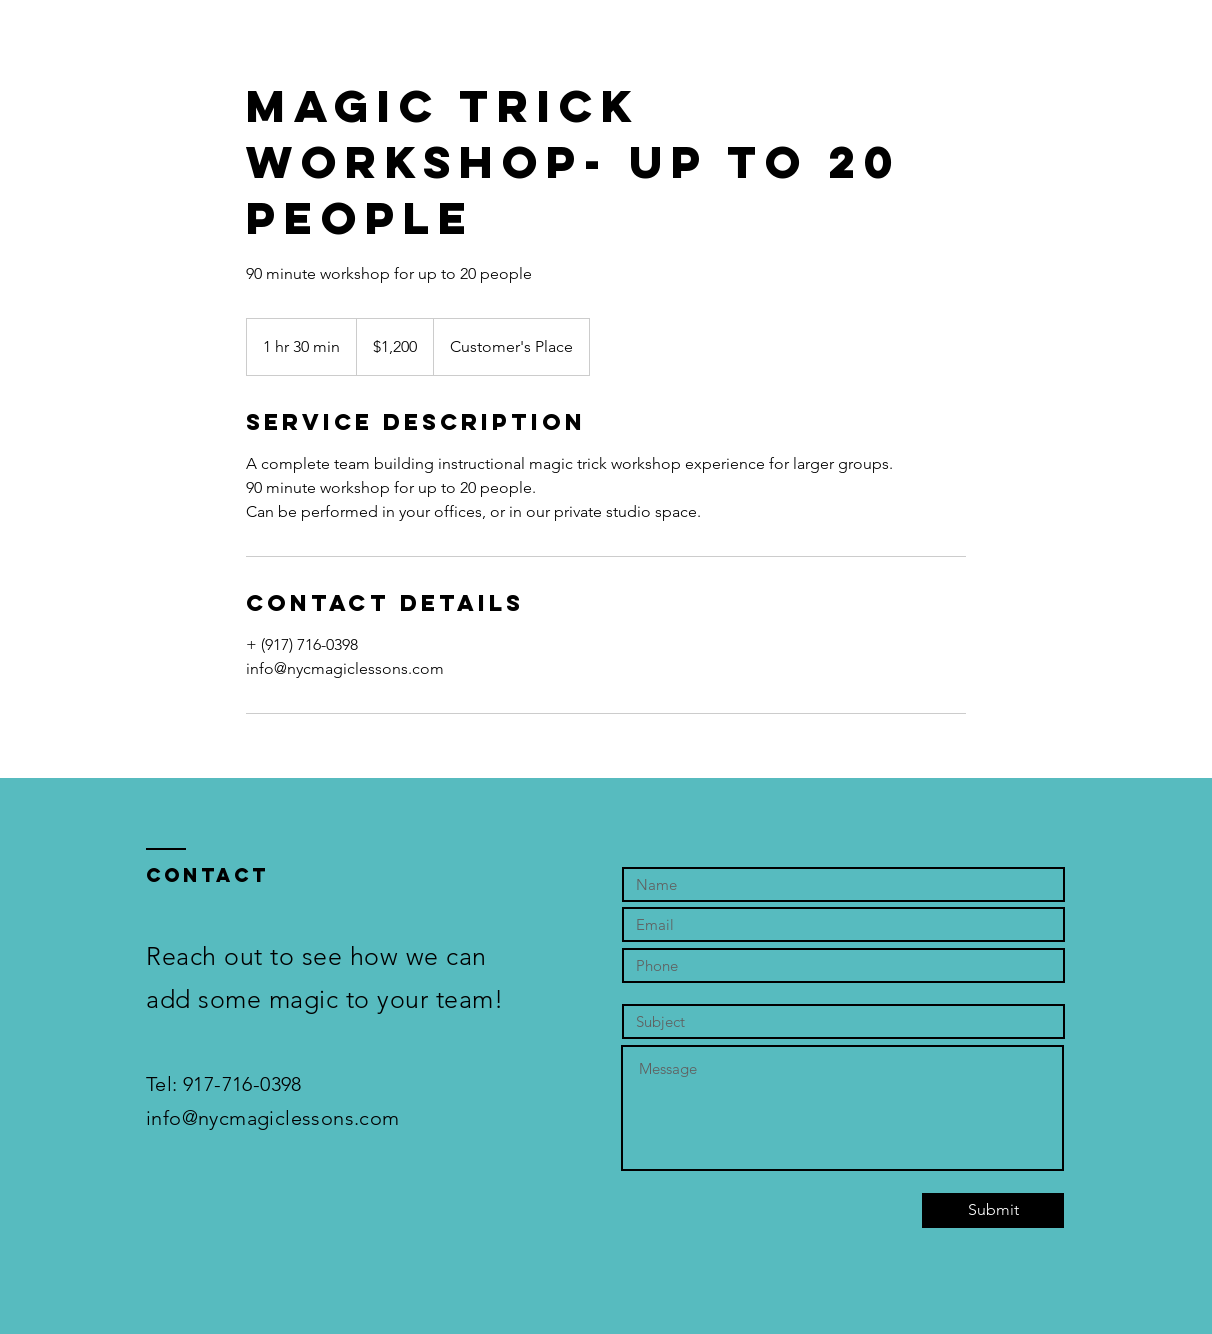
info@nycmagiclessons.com (273, 1118)
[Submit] (993, 1210)
